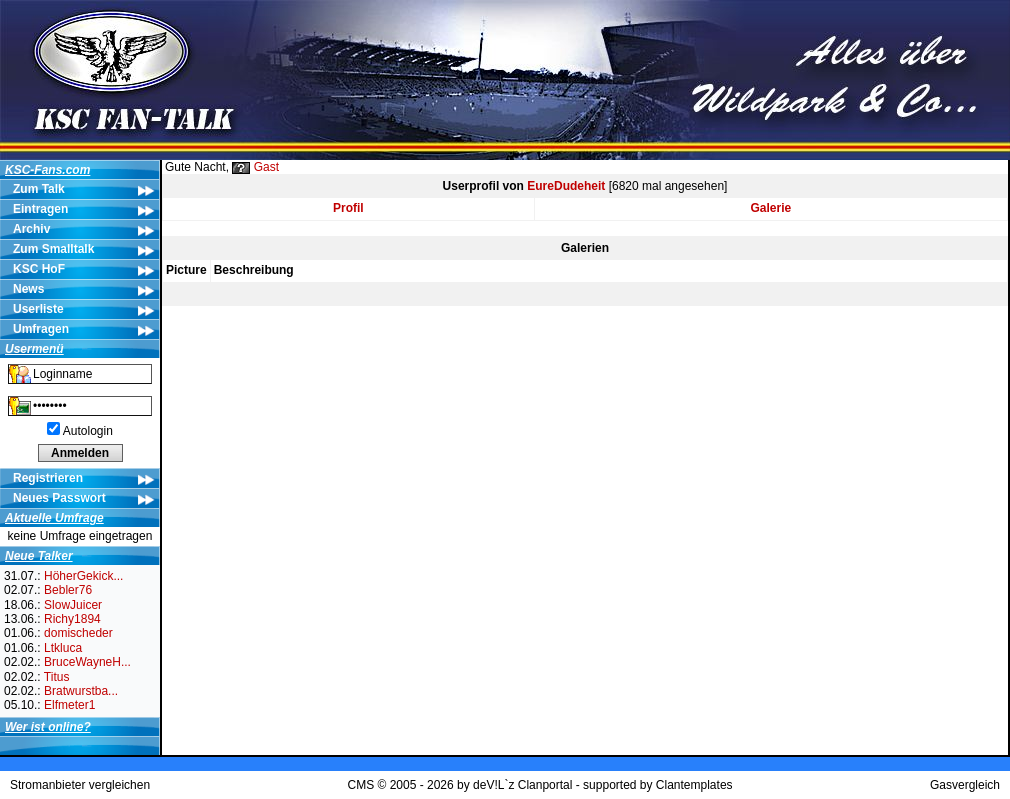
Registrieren (48, 478)
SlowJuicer (73, 605)
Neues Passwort (59, 498)
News (28, 289)
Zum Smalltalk (53, 249)
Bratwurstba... (81, 691)
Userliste (38, 309)
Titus (57, 677)
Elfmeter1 (69, 705)
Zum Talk (39, 189)
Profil (348, 208)
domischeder (78, 633)
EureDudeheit (566, 186)
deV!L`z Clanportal (522, 785)
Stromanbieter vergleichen (80, 785)
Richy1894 (72, 619)
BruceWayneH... (87, 662)
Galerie (771, 208)
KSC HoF (39, 269)
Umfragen (41, 329)
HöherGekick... (83, 576)
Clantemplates (694, 785)
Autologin (88, 431)
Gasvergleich (965, 785)
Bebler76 (68, 590)
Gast (266, 167)
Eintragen (40, 209)
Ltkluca (63, 648)
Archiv (31, 229)
